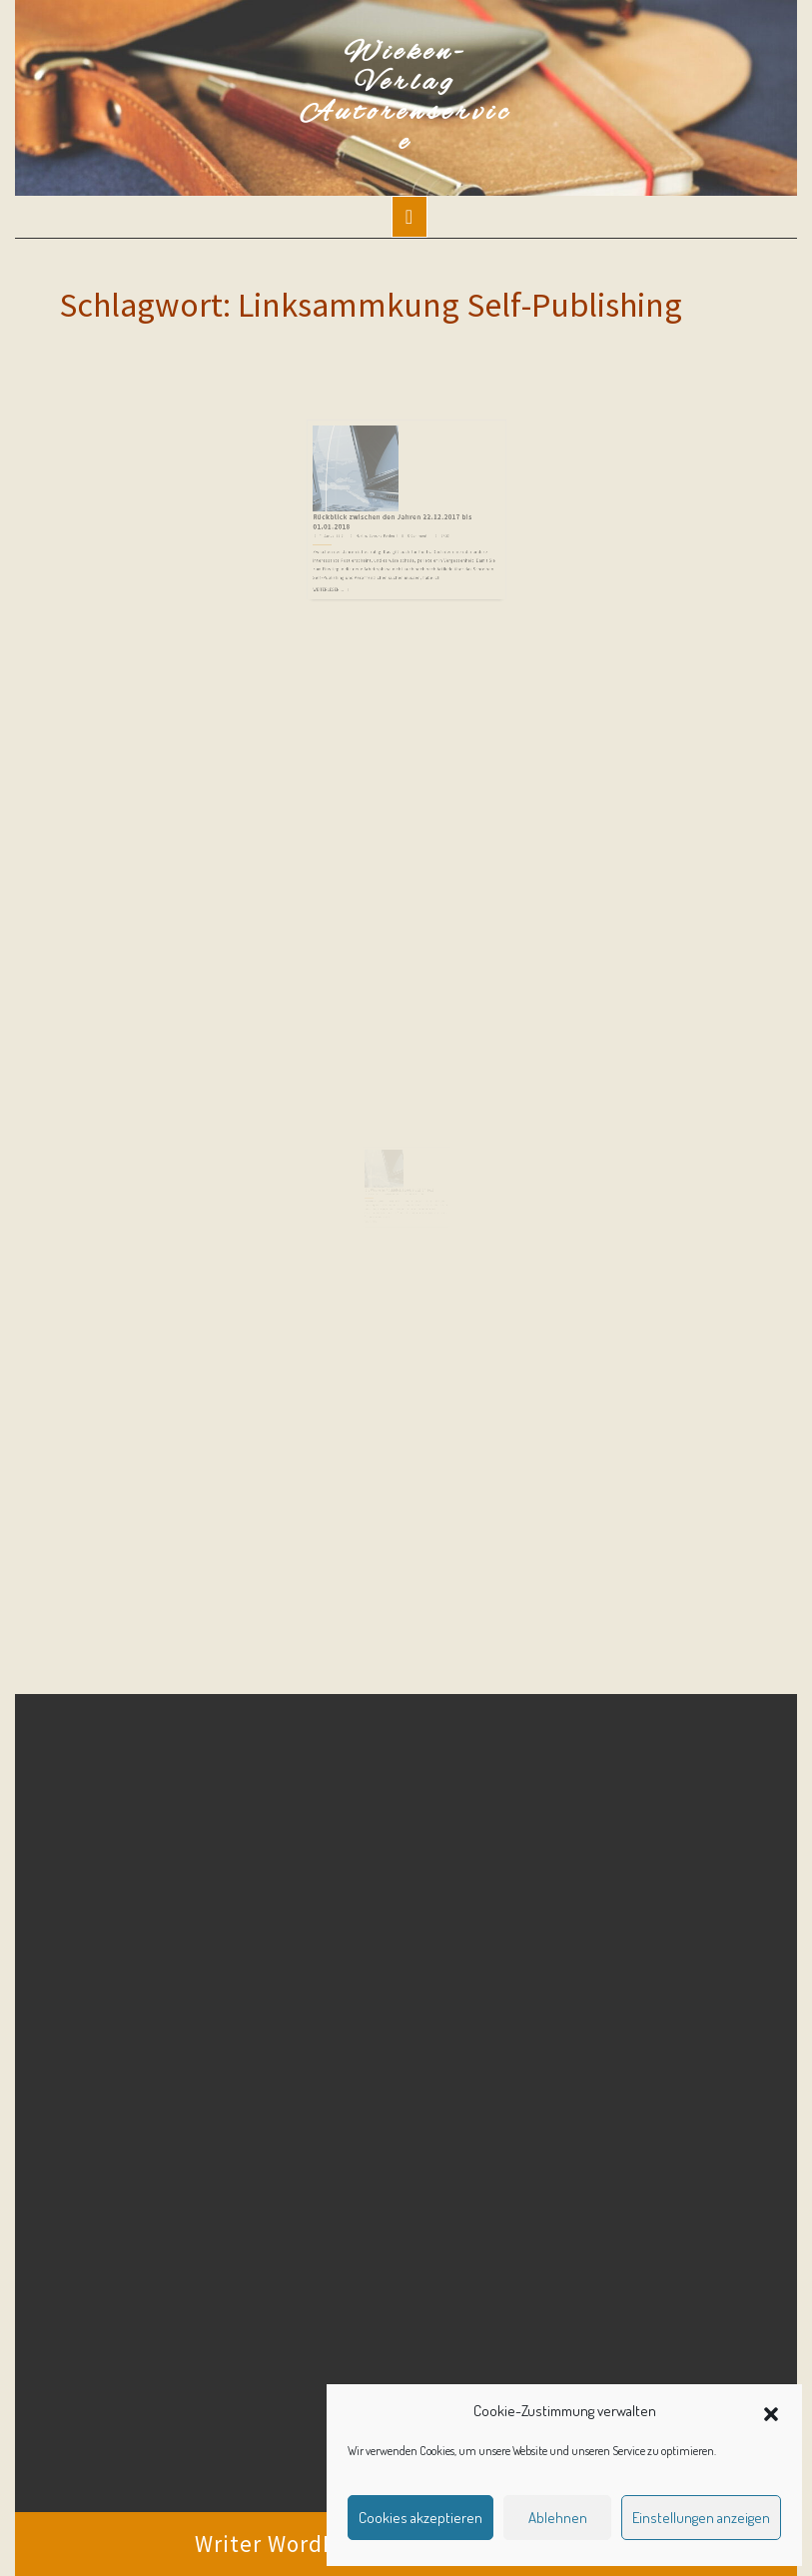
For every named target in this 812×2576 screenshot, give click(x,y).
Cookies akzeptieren (420, 2517)
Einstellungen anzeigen (701, 2517)
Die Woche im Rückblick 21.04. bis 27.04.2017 (399, 1198)
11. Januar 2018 (351, 519)
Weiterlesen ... (348, 559)
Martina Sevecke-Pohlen (383, 519)
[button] (771, 2411)
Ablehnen (557, 2517)
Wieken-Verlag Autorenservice (406, 98)
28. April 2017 (376, 1202)
